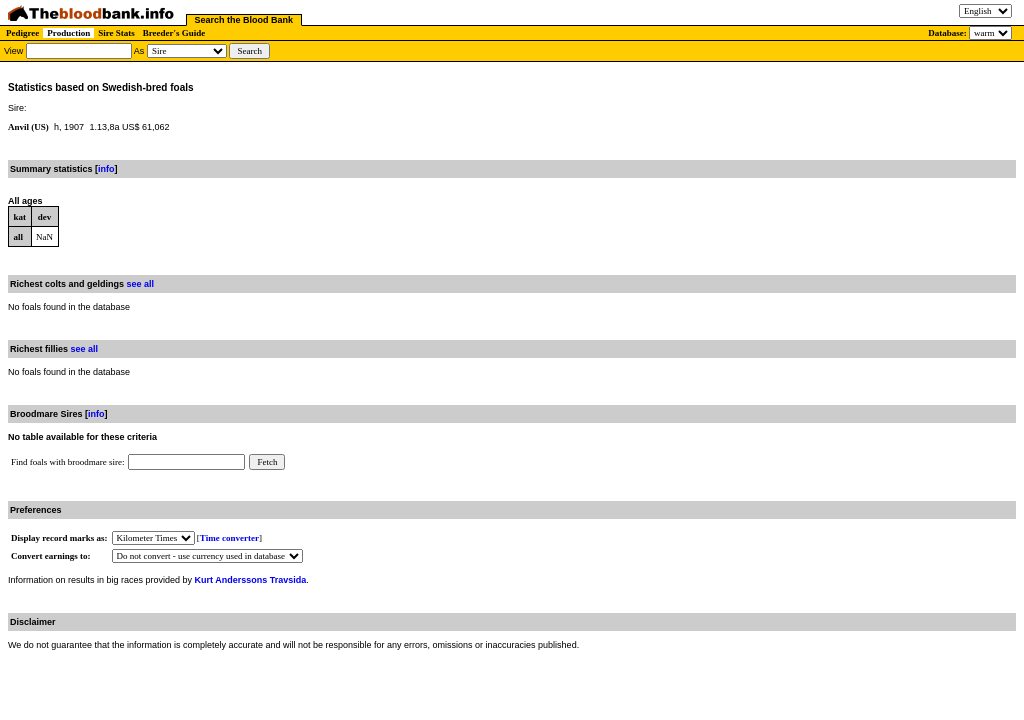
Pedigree (22, 33)
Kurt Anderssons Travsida (251, 580)
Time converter (229, 538)
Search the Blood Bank (244, 20)
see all (141, 284)
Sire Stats (116, 33)
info (106, 169)
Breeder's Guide (174, 33)
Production (68, 33)
